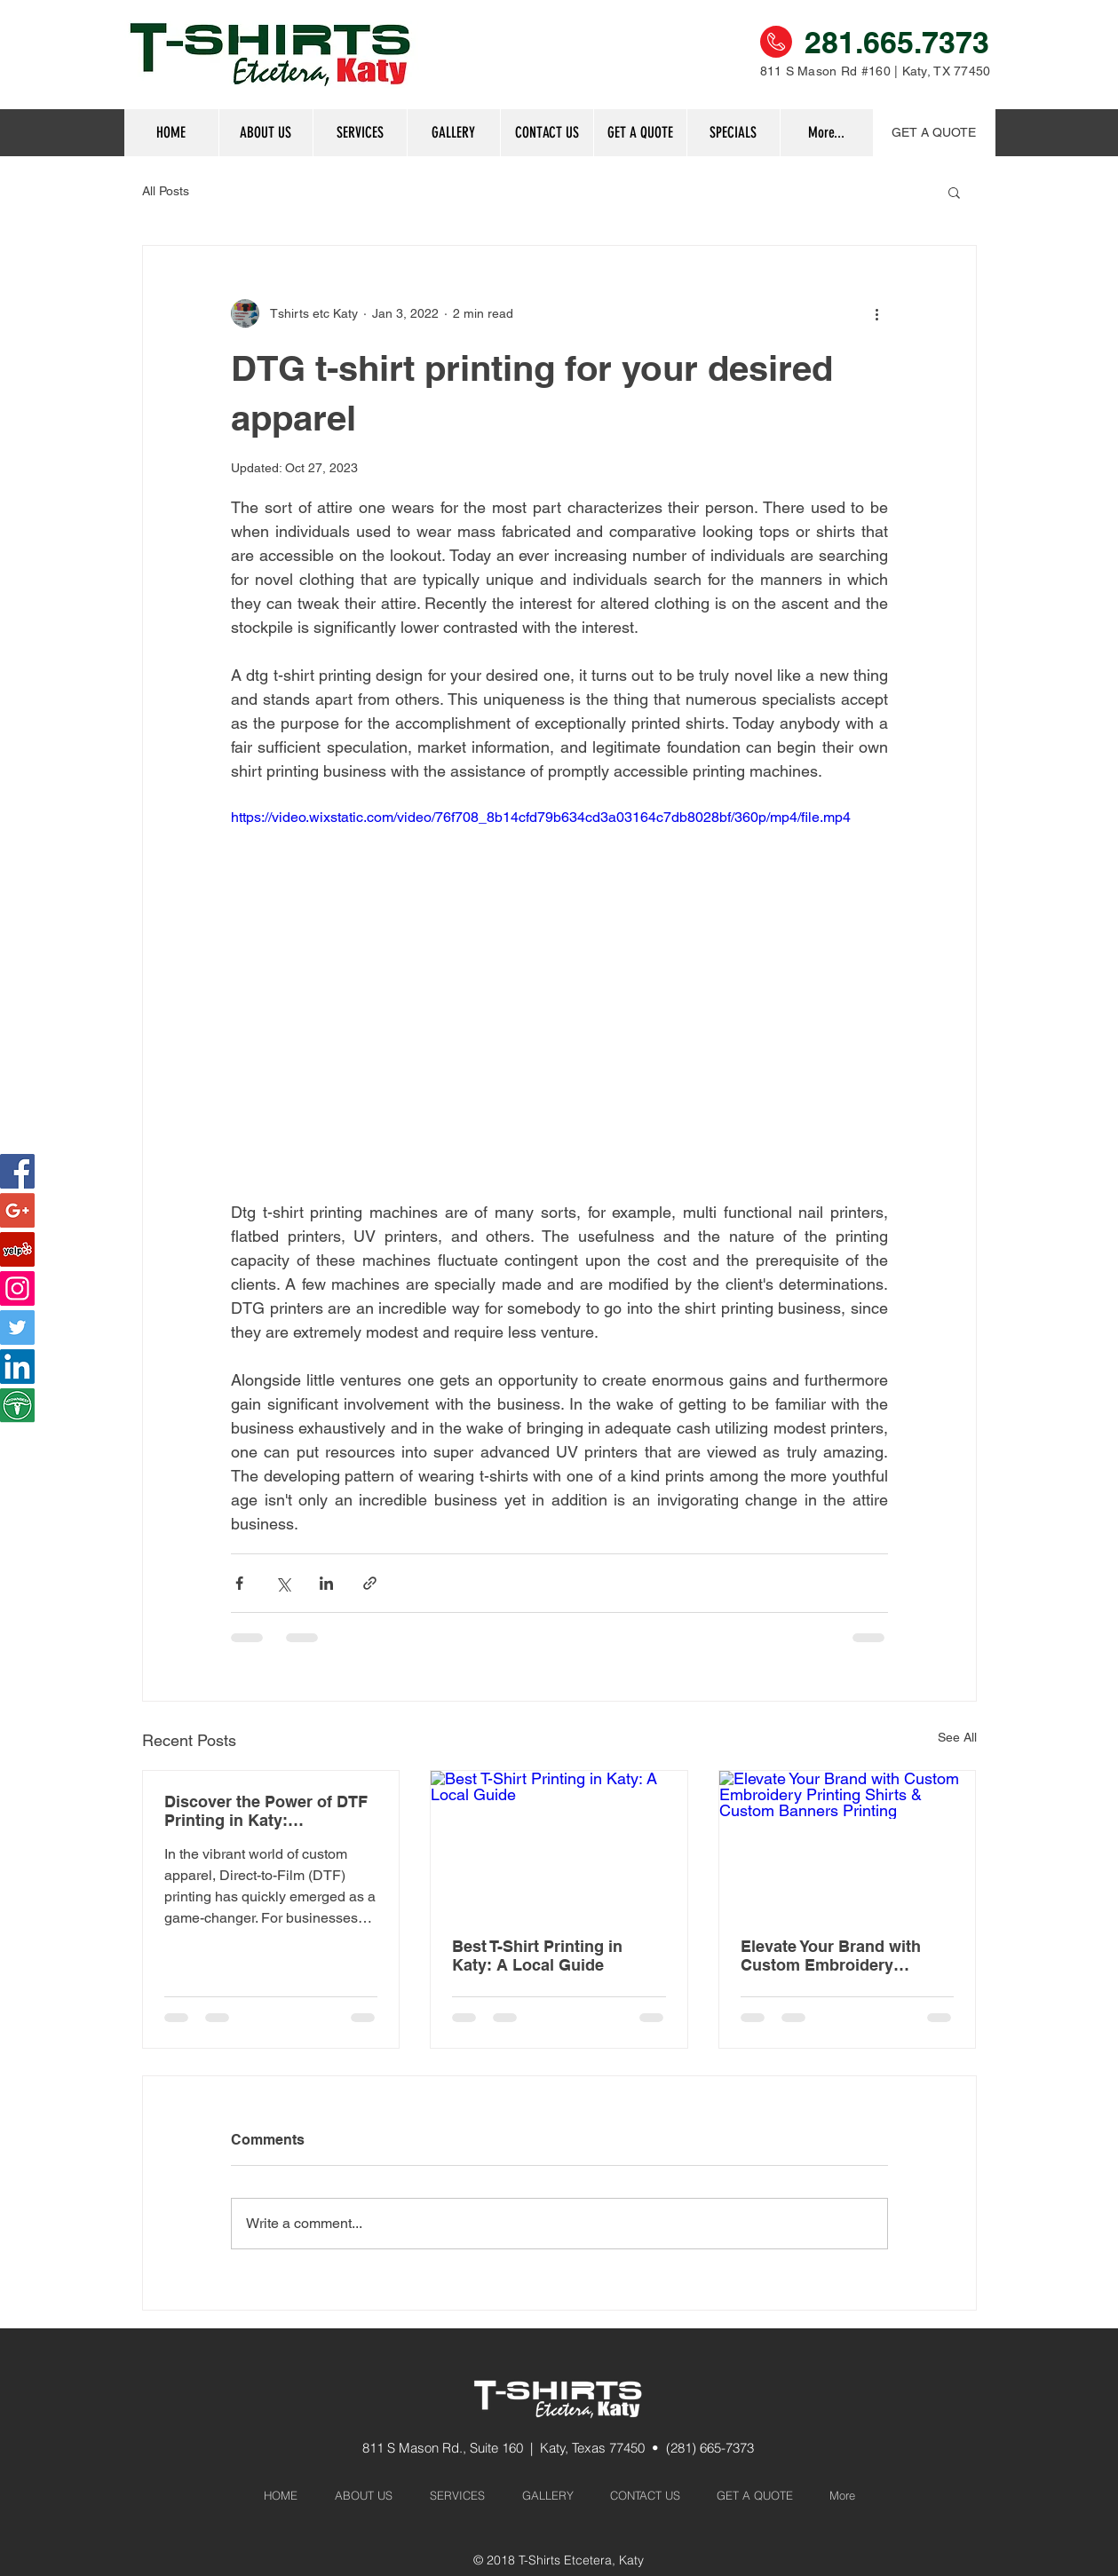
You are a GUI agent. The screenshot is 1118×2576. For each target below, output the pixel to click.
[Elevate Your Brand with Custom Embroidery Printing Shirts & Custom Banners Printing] (847, 1843)
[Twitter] (17, 1327)
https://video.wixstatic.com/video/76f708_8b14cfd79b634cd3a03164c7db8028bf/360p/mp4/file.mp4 (541, 817)
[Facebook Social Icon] (17, 1171)
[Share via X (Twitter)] (282, 1583)
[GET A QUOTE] (934, 132)
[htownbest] (17, 1405)
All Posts (165, 191)
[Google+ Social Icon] (17, 1210)
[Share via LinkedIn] (326, 1583)
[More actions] (877, 313)
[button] (733, 132)
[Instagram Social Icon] (17, 1288)
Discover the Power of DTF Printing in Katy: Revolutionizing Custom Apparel (266, 1810)
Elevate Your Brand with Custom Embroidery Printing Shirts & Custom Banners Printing (836, 1955)
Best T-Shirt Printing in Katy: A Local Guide (537, 1955)
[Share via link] (369, 1583)
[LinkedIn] (17, 1366)
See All (957, 1737)
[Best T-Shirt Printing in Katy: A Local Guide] (559, 1843)
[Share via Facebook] (239, 1583)
